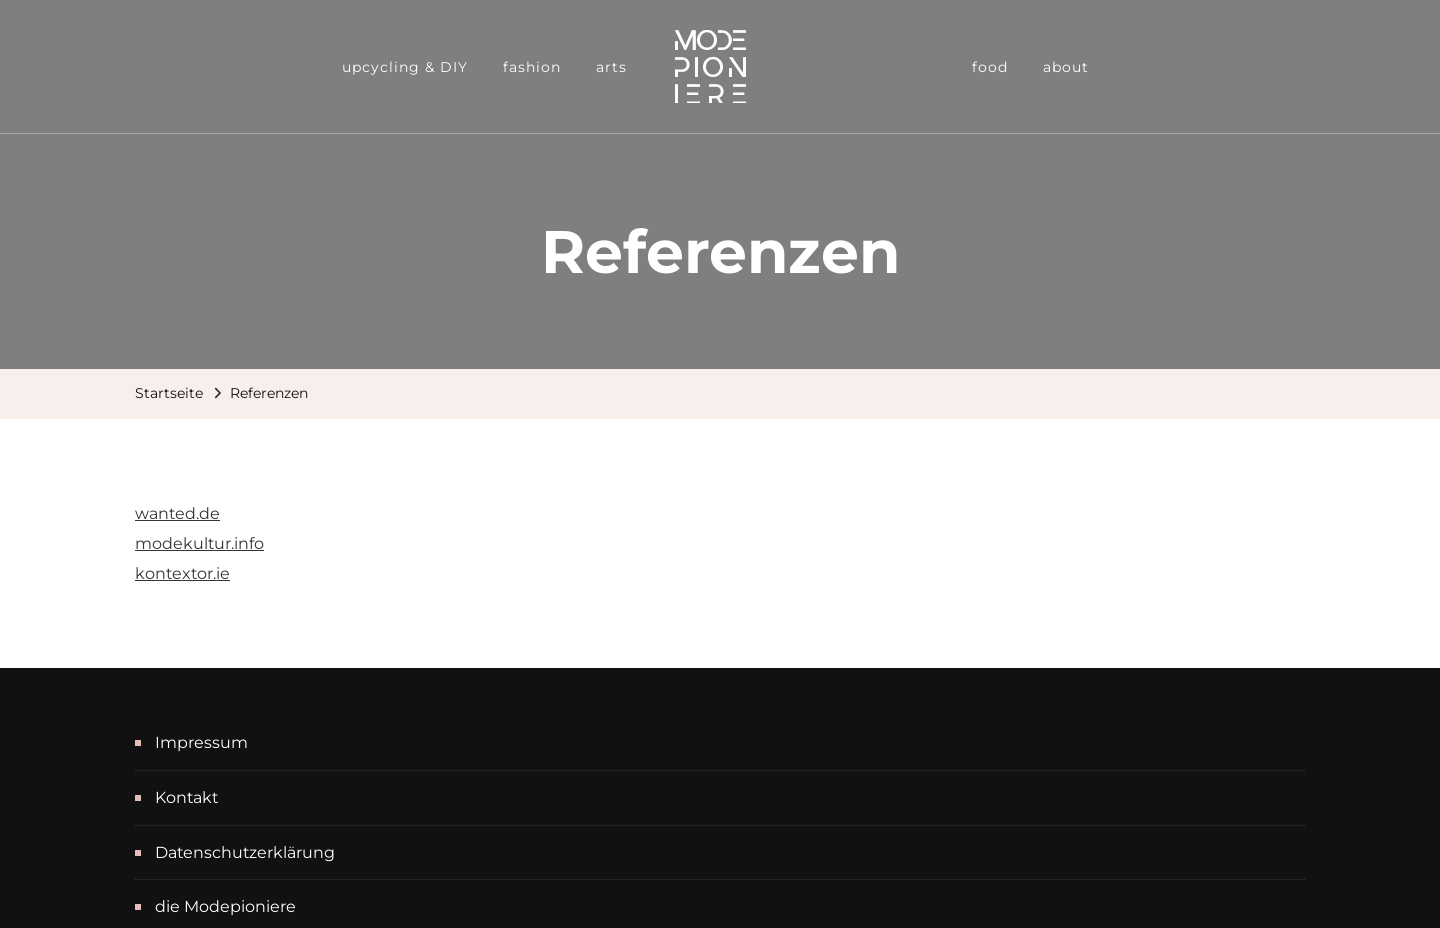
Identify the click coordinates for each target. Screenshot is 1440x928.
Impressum (201, 742)
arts (611, 67)
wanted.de (177, 513)
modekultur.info (199, 543)
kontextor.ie (182, 573)
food (990, 67)
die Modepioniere (225, 906)
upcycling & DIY (405, 67)
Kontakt (186, 797)
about (1066, 67)
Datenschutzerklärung (245, 852)
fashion (532, 67)
